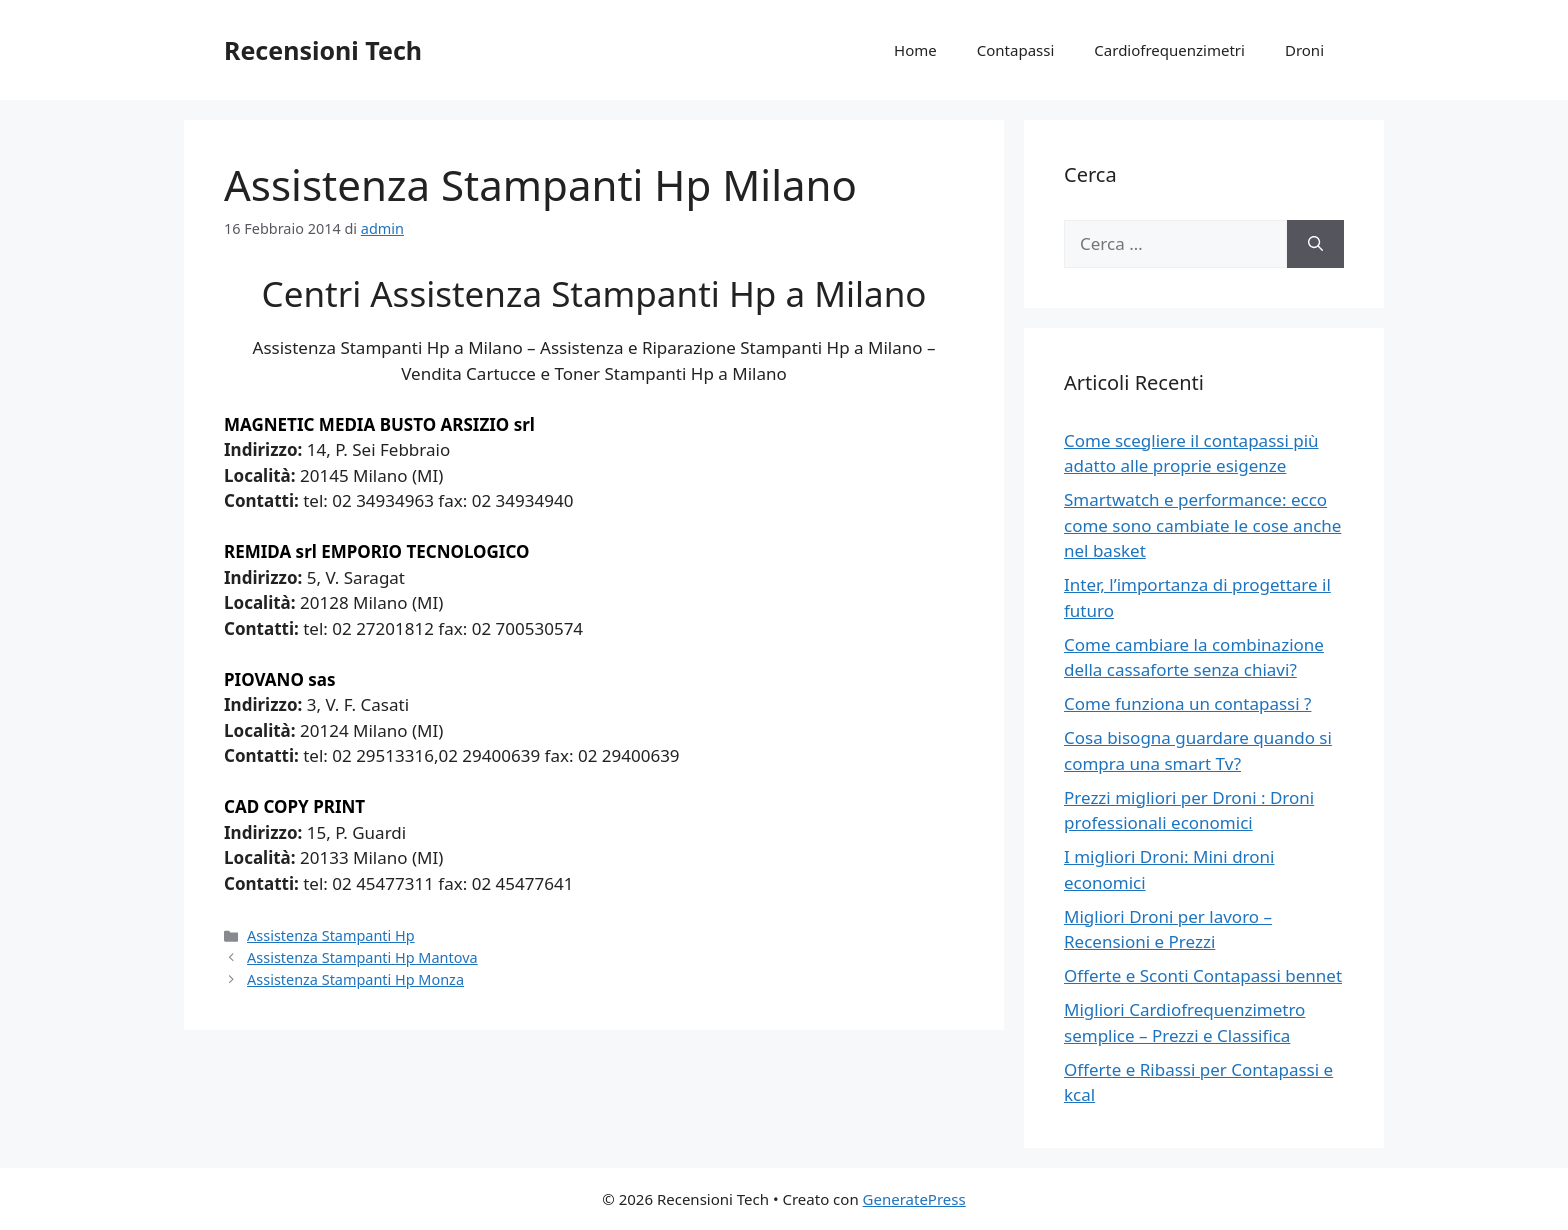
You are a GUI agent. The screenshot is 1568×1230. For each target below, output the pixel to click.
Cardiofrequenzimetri (1169, 50)
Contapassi (1016, 50)
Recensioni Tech (323, 50)
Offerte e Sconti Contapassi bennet (1203, 975)
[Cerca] (1315, 244)
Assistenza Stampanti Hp (331, 935)
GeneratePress (914, 1199)
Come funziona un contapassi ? (1187, 703)
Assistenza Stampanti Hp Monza (355, 979)
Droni (1304, 50)
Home (915, 50)
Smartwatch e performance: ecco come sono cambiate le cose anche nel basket (1202, 525)
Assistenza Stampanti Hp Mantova (362, 957)
